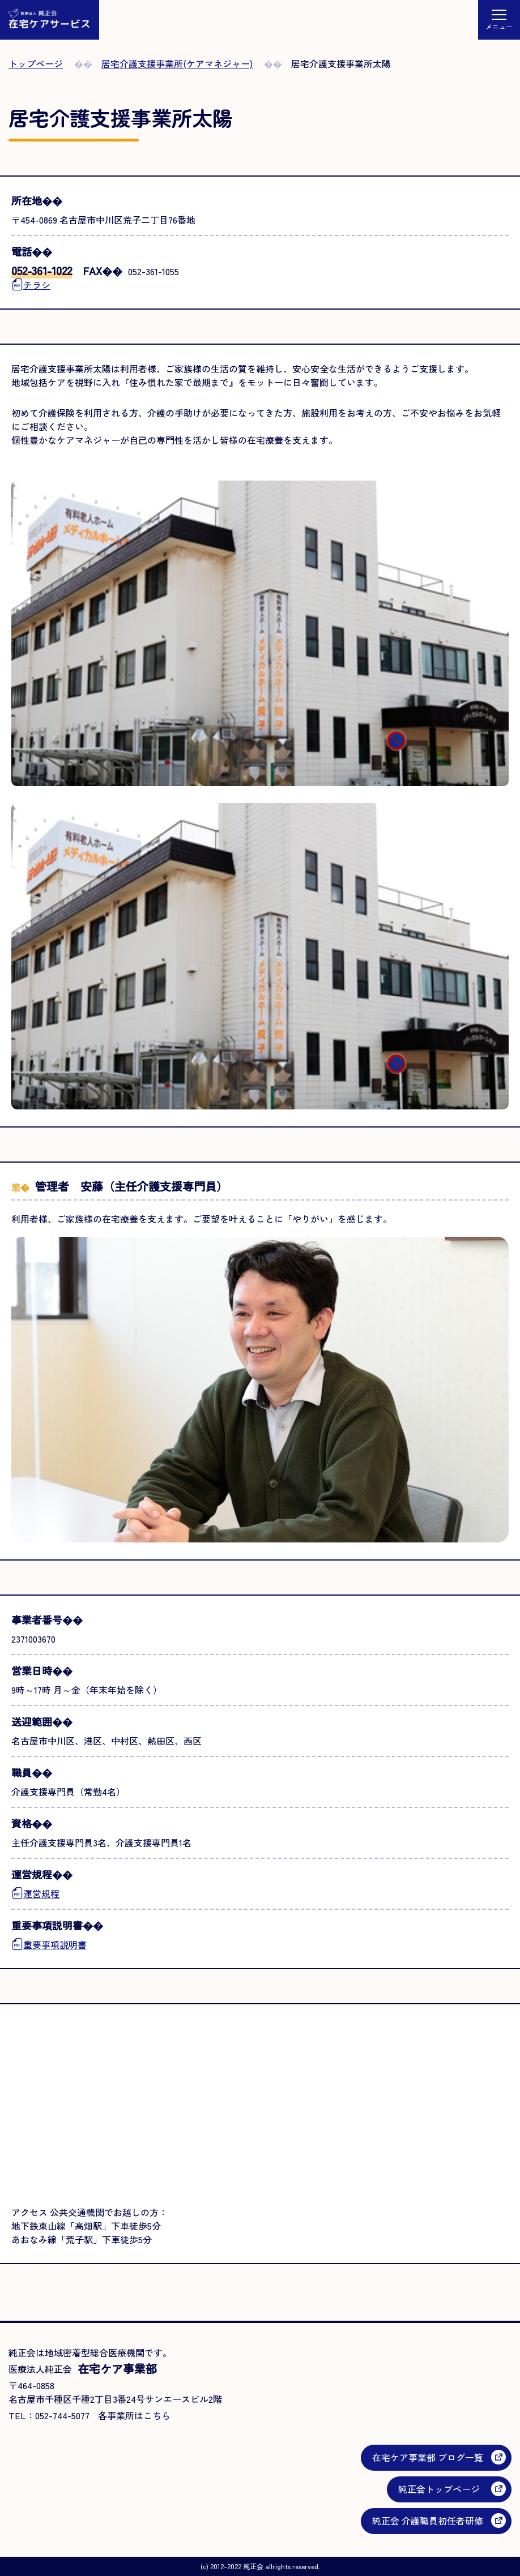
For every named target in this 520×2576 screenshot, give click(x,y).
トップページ (35, 63)
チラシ (36, 285)
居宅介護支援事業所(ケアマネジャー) (177, 63)
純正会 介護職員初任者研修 (427, 2520)
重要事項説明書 (55, 1944)
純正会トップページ (439, 2489)
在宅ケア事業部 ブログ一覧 (427, 2457)
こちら (157, 2415)
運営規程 (41, 1893)
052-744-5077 (62, 2415)
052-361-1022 (41, 270)
